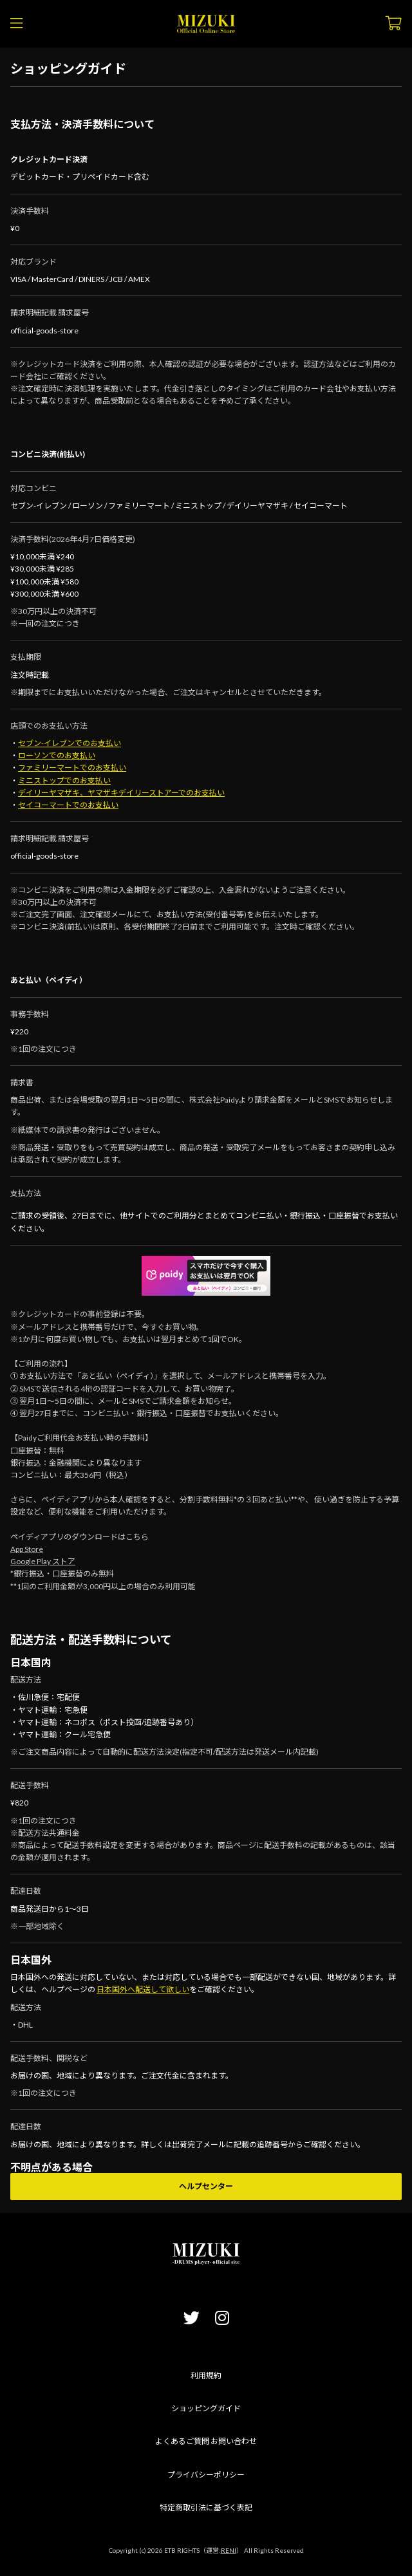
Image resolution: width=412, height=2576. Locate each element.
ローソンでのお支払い (56, 755)
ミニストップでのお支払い (64, 780)
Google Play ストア (42, 1561)
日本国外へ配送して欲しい (143, 1989)
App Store (26, 1549)
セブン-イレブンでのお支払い (69, 743)
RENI (228, 2550)
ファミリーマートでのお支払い (72, 767)
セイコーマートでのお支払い (68, 805)
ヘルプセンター (206, 2186)
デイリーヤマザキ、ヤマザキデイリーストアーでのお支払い (121, 793)
